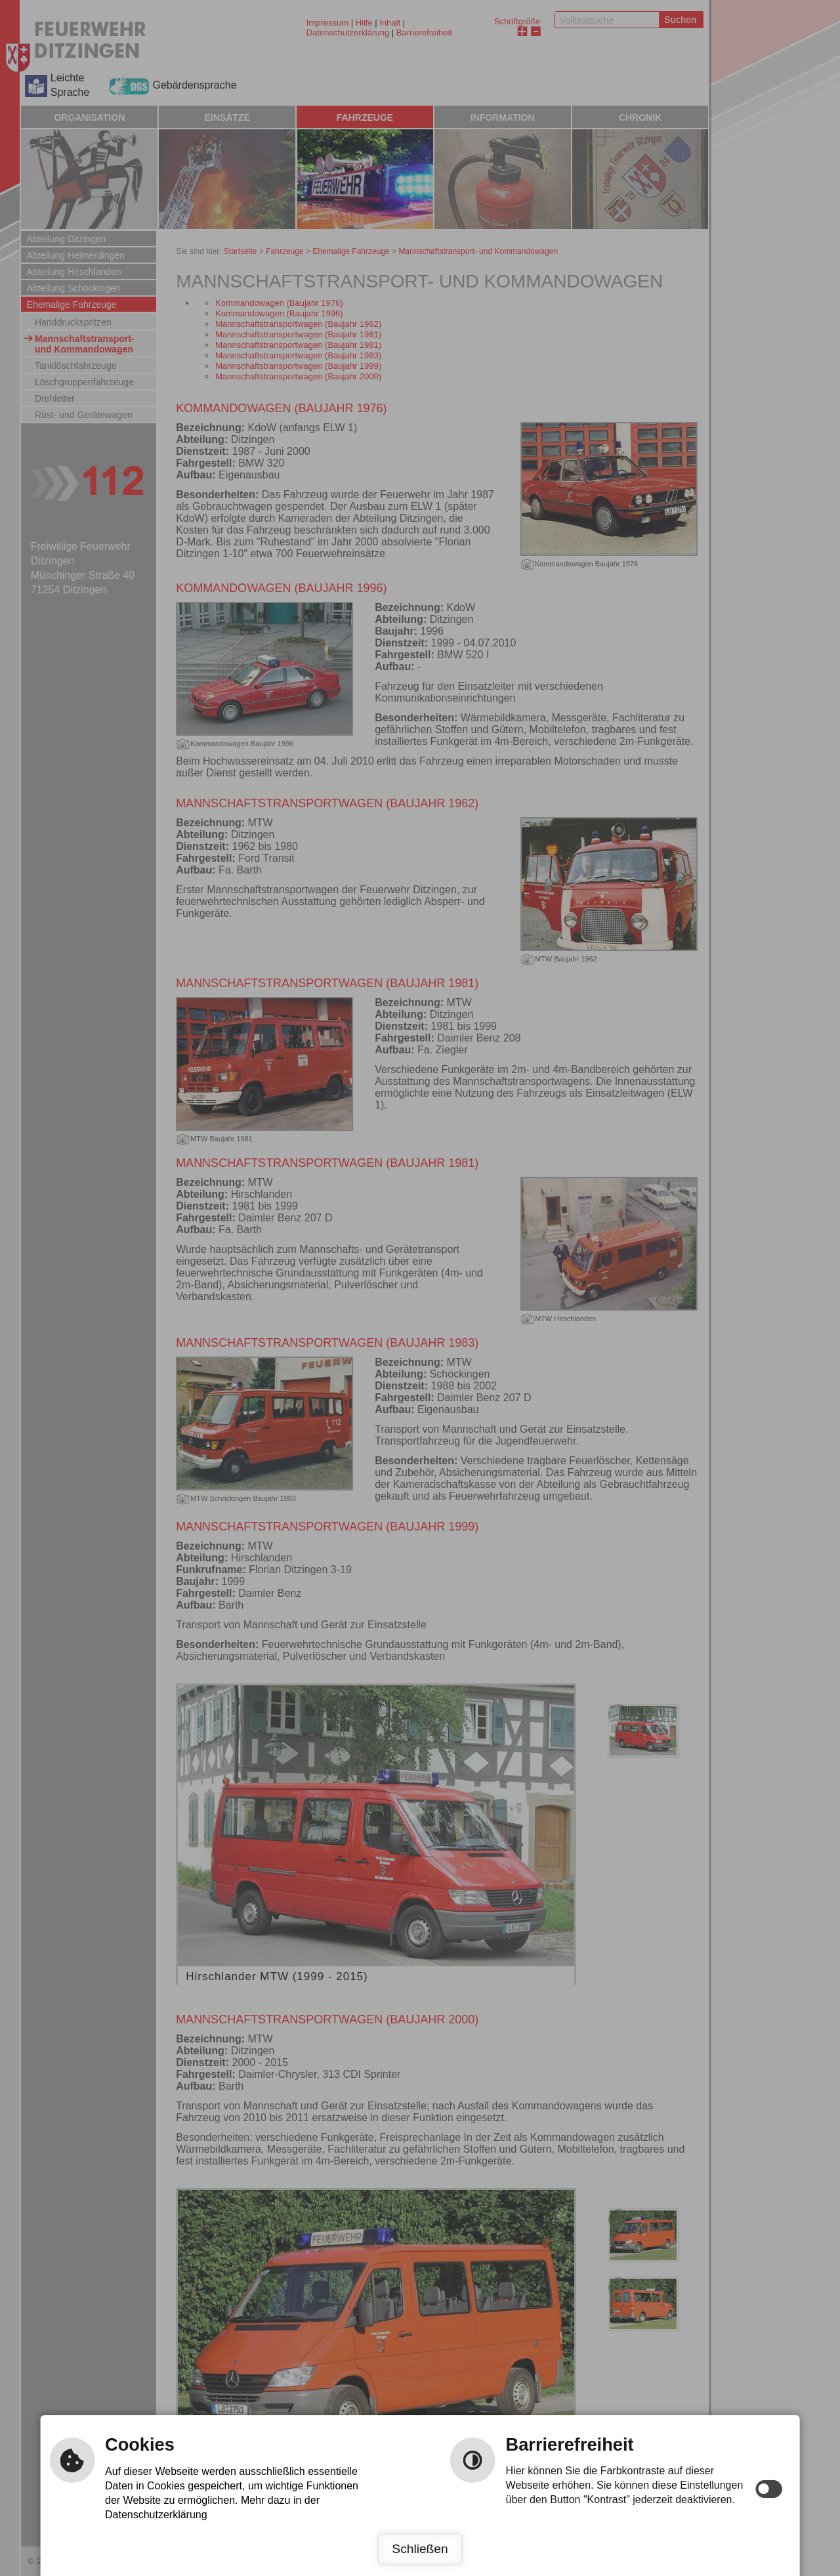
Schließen (420, 2549)
